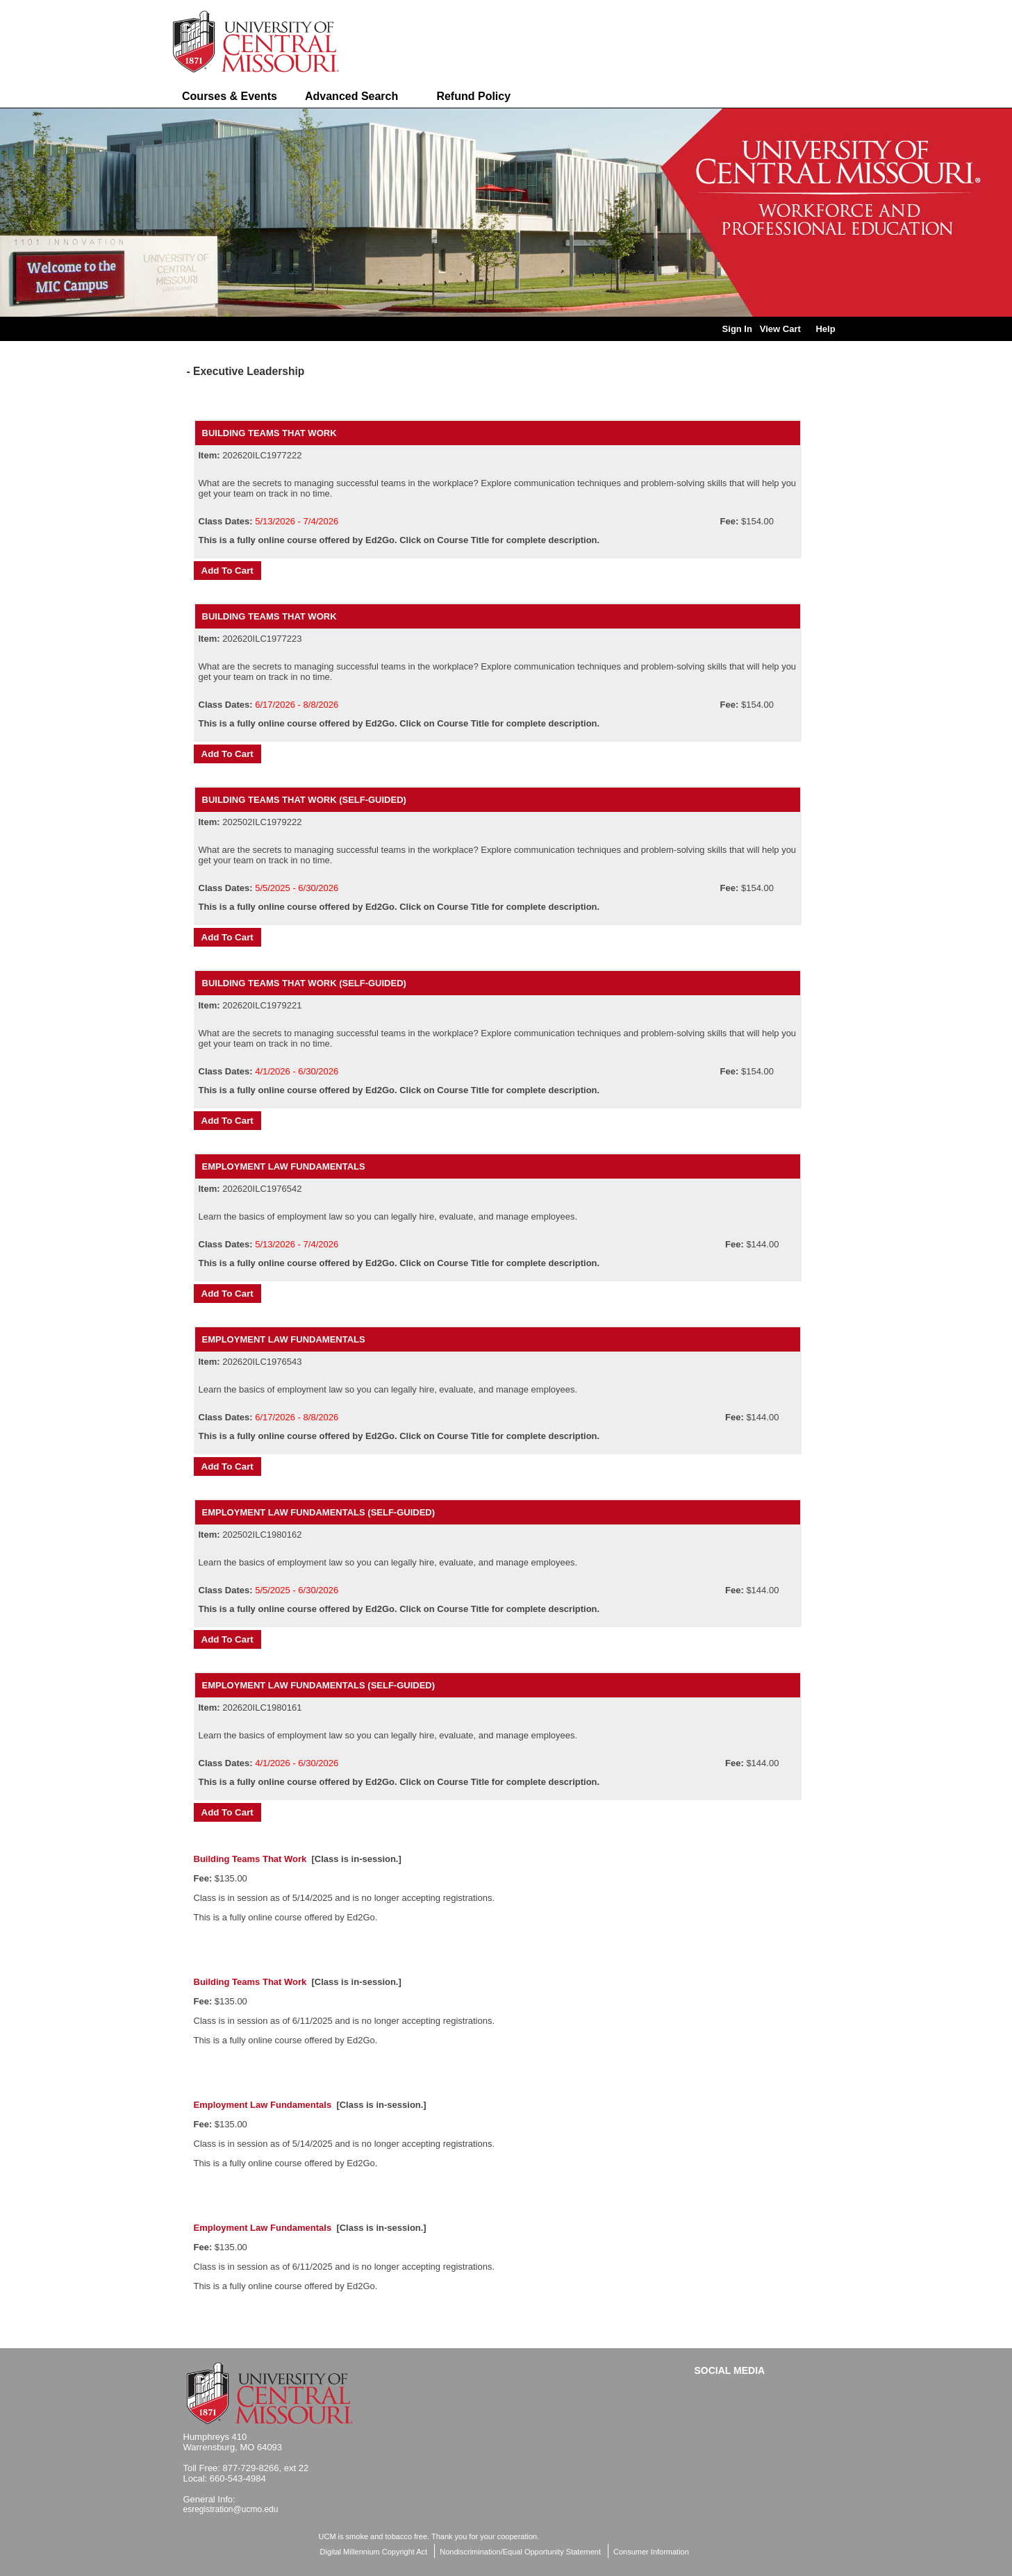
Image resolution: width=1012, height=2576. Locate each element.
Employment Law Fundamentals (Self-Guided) (319, 1512)
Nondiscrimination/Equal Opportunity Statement (520, 2552)
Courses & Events (229, 96)
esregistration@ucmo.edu (231, 2509)
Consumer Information (651, 2552)
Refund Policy (473, 96)
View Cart (780, 329)
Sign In (737, 329)
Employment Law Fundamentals (283, 1166)
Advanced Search (351, 96)
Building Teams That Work (269, 433)
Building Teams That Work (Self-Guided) (304, 800)
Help (825, 329)
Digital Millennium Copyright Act (374, 2552)
